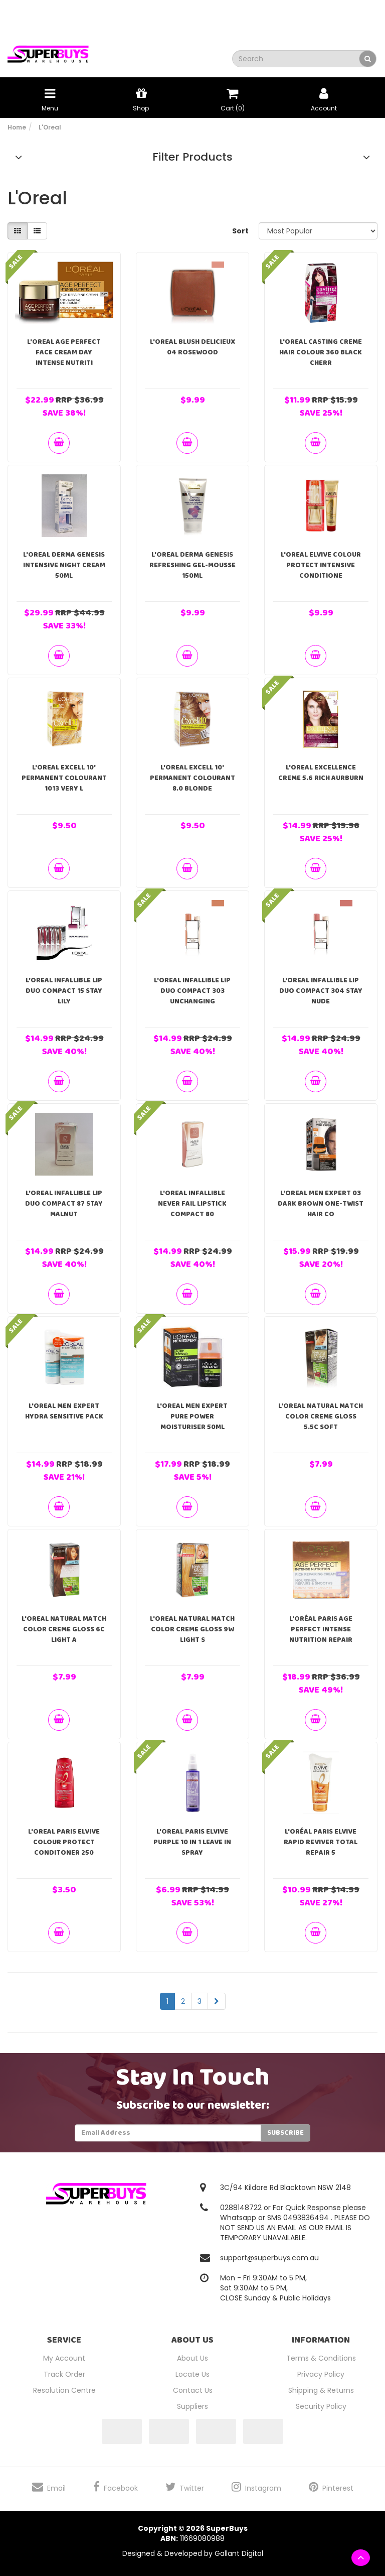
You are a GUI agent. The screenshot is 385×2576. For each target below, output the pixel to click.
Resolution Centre (64, 2390)
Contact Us (193, 2390)
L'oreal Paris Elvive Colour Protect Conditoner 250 (64, 1842)
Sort (240, 231)
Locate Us (192, 2374)
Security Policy (321, 2406)
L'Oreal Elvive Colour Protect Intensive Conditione (321, 565)
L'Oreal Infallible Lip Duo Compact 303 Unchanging (192, 990)
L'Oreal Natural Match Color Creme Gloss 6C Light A (64, 1629)
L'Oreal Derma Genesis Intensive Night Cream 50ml (64, 565)
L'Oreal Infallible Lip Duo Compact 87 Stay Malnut (64, 1203)
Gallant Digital (239, 2553)
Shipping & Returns (321, 2390)
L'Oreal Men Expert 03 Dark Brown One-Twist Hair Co (320, 1203)
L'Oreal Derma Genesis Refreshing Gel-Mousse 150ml (192, 565)
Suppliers (192, 2406)
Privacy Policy (320, 2374)
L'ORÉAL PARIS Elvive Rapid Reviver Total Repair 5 (320, 1842)
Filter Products (192, 157)
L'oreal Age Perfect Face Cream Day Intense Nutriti (64, 352)
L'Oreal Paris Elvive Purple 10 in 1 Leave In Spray (192, 1842)
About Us (192, 2358)
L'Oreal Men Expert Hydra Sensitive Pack (64, 1411)
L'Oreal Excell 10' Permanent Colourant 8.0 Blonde (192, 778)
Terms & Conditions (321, 2358)
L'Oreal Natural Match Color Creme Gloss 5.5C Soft (320, 1416)
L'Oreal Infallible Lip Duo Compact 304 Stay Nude (320, 990)
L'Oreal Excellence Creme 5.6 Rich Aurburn (320, 772)
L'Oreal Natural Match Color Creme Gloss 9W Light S (192, 1629)
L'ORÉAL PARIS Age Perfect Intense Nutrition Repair (320, 1629)
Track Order (64, 2374)
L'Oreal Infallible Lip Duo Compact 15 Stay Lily (64, 990)
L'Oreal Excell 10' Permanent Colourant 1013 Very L (64, 778)
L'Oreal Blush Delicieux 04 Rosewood (192, 347)
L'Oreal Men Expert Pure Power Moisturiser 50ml (192, 1416)
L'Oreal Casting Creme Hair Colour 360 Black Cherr (320, 352)
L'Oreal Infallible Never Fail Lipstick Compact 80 (192, 1203)
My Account (64, 2358)
